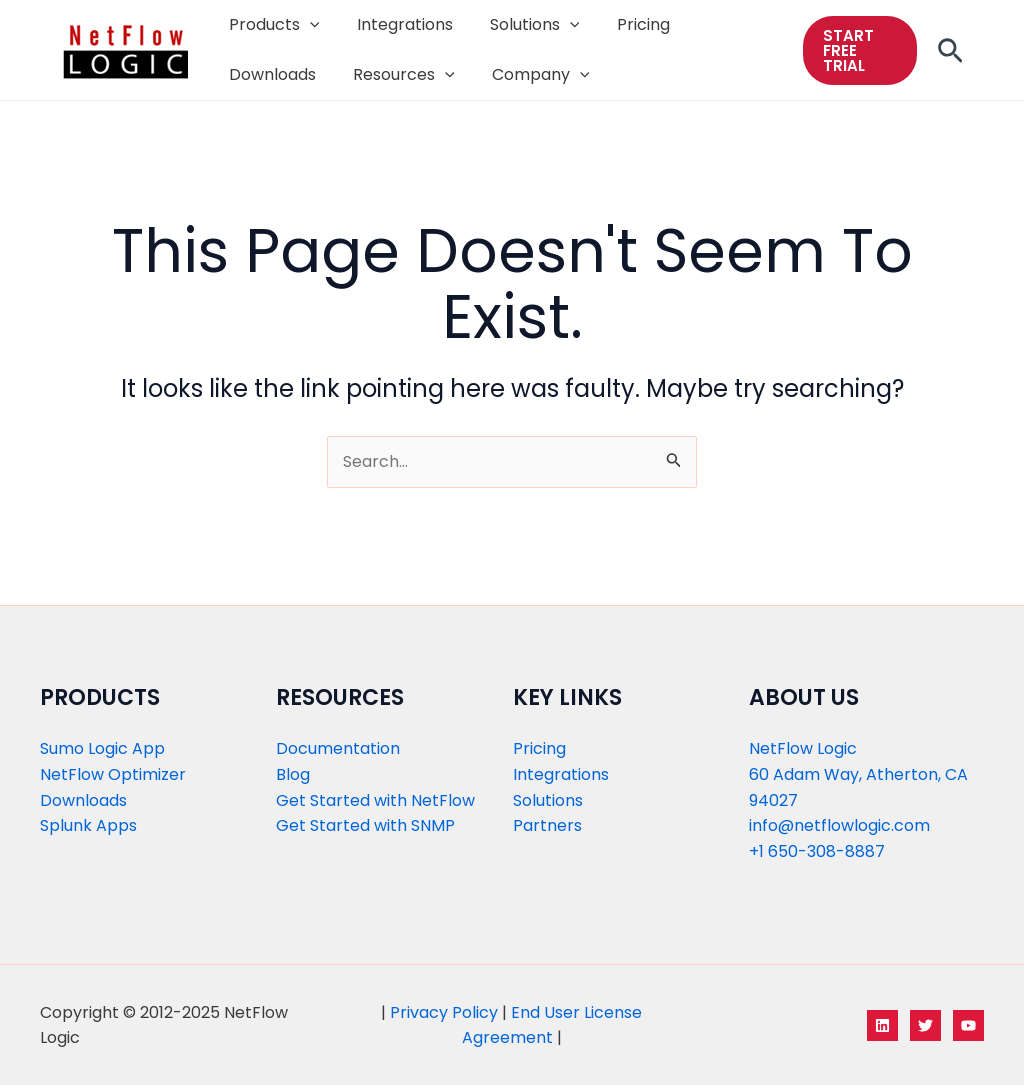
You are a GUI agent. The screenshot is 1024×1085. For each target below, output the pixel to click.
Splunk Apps (88, 825)
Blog (293, 774)
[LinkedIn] (882, 1025)
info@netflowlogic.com (839, 825)
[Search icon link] (950, 56)
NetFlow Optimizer (113, 774)
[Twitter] (925, 1025)
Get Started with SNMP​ (365, 825)
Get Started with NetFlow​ (375, 800)
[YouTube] (968, 1025)
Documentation (338, 748)
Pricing (539, 748)
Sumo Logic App (102, 748)
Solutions (548, 800)
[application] (307, 25)
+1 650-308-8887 (817, 851)
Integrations (561, 774)
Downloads (83, 800)
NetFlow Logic (803, 748)
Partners (547, 825)
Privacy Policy (444, 1012)
